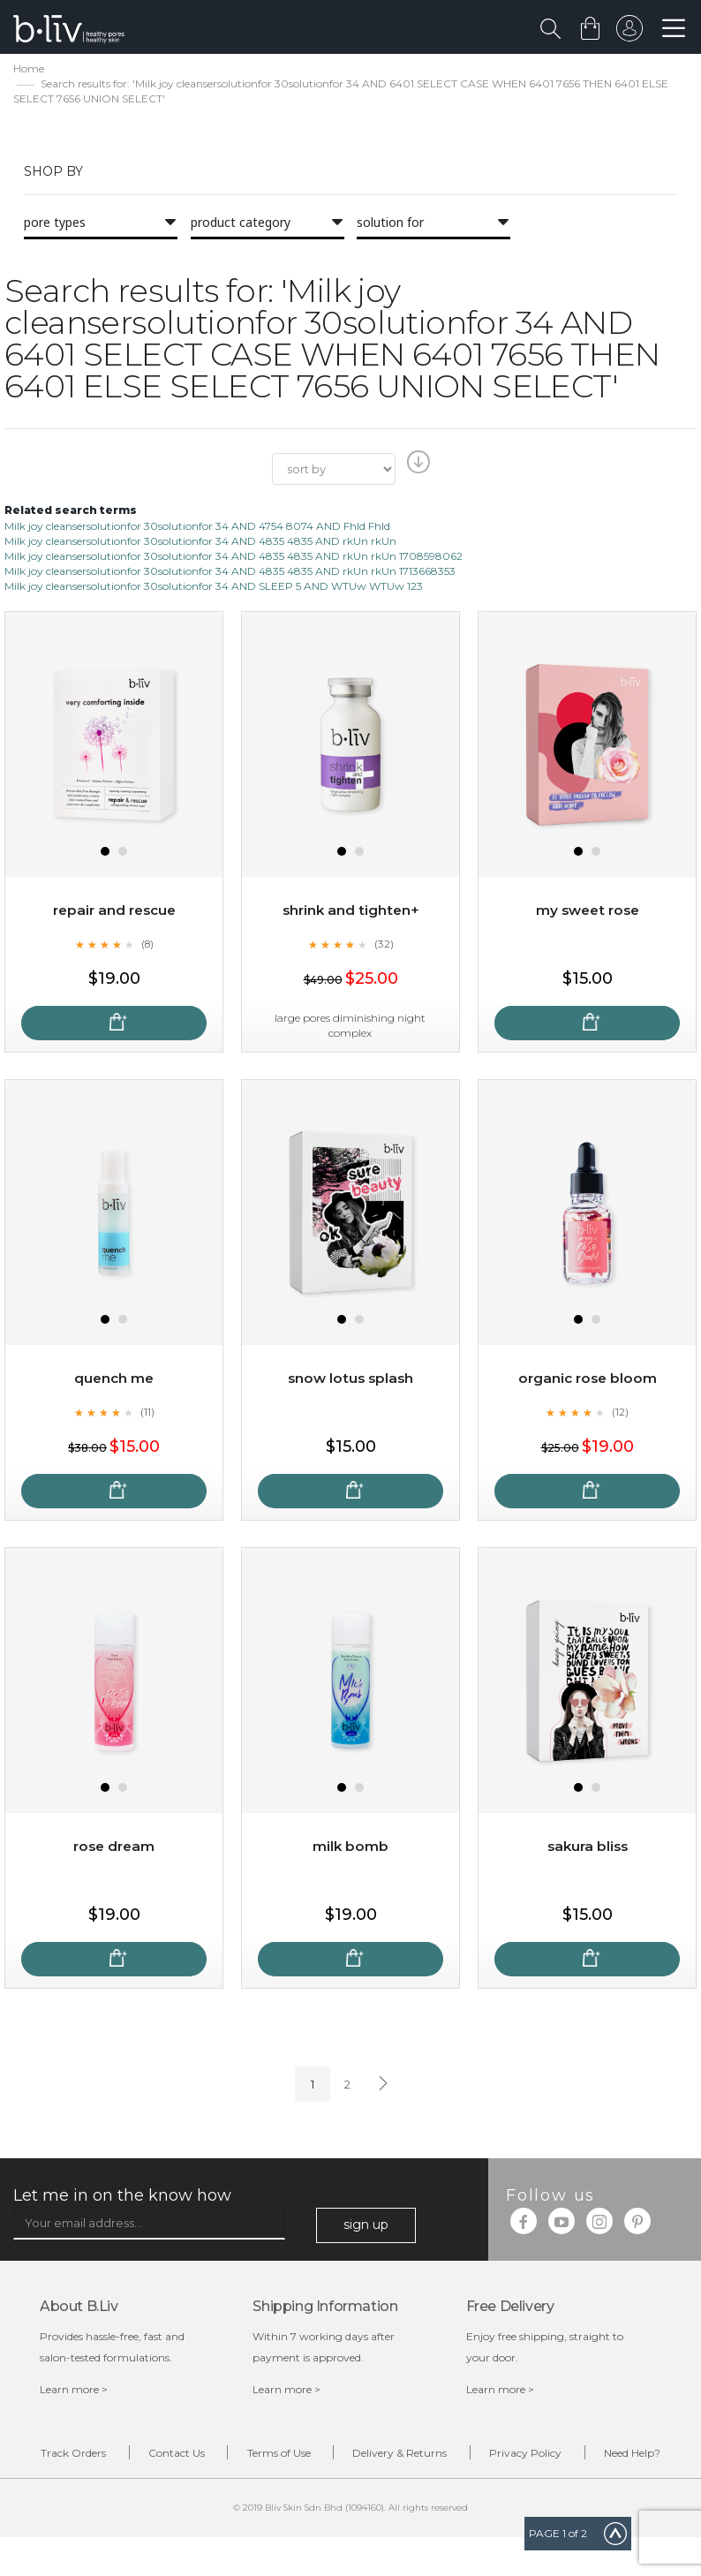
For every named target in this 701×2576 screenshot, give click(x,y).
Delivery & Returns (450, 2456)
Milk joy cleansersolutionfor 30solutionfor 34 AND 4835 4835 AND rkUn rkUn (200, 542)
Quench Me (114, 1380)
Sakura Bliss (587, 1848)
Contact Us (199, 2456)
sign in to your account (627, 32)
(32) (384, 946)
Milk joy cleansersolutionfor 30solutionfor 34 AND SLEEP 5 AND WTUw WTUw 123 (213, 588)
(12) (621, 1414)
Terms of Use (315, 2456)
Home (28, 71)
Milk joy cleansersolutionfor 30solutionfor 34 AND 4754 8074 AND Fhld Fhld (197, 527)
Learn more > (74, 2391)
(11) (147, 1414)
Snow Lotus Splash (351, 1380)
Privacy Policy (589, 2456)
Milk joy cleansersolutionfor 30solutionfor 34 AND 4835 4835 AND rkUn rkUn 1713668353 (230, 573)
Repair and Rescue (114, 912)
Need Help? (363, 2489)
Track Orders (83, 2456)
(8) (147, 946)
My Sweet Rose (587, 912)
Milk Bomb (351, 1848)
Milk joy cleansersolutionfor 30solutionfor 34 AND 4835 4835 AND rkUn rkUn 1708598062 (233, 557)
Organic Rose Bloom (587, 1380)
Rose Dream (114, 1848)
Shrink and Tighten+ (351, 912)
